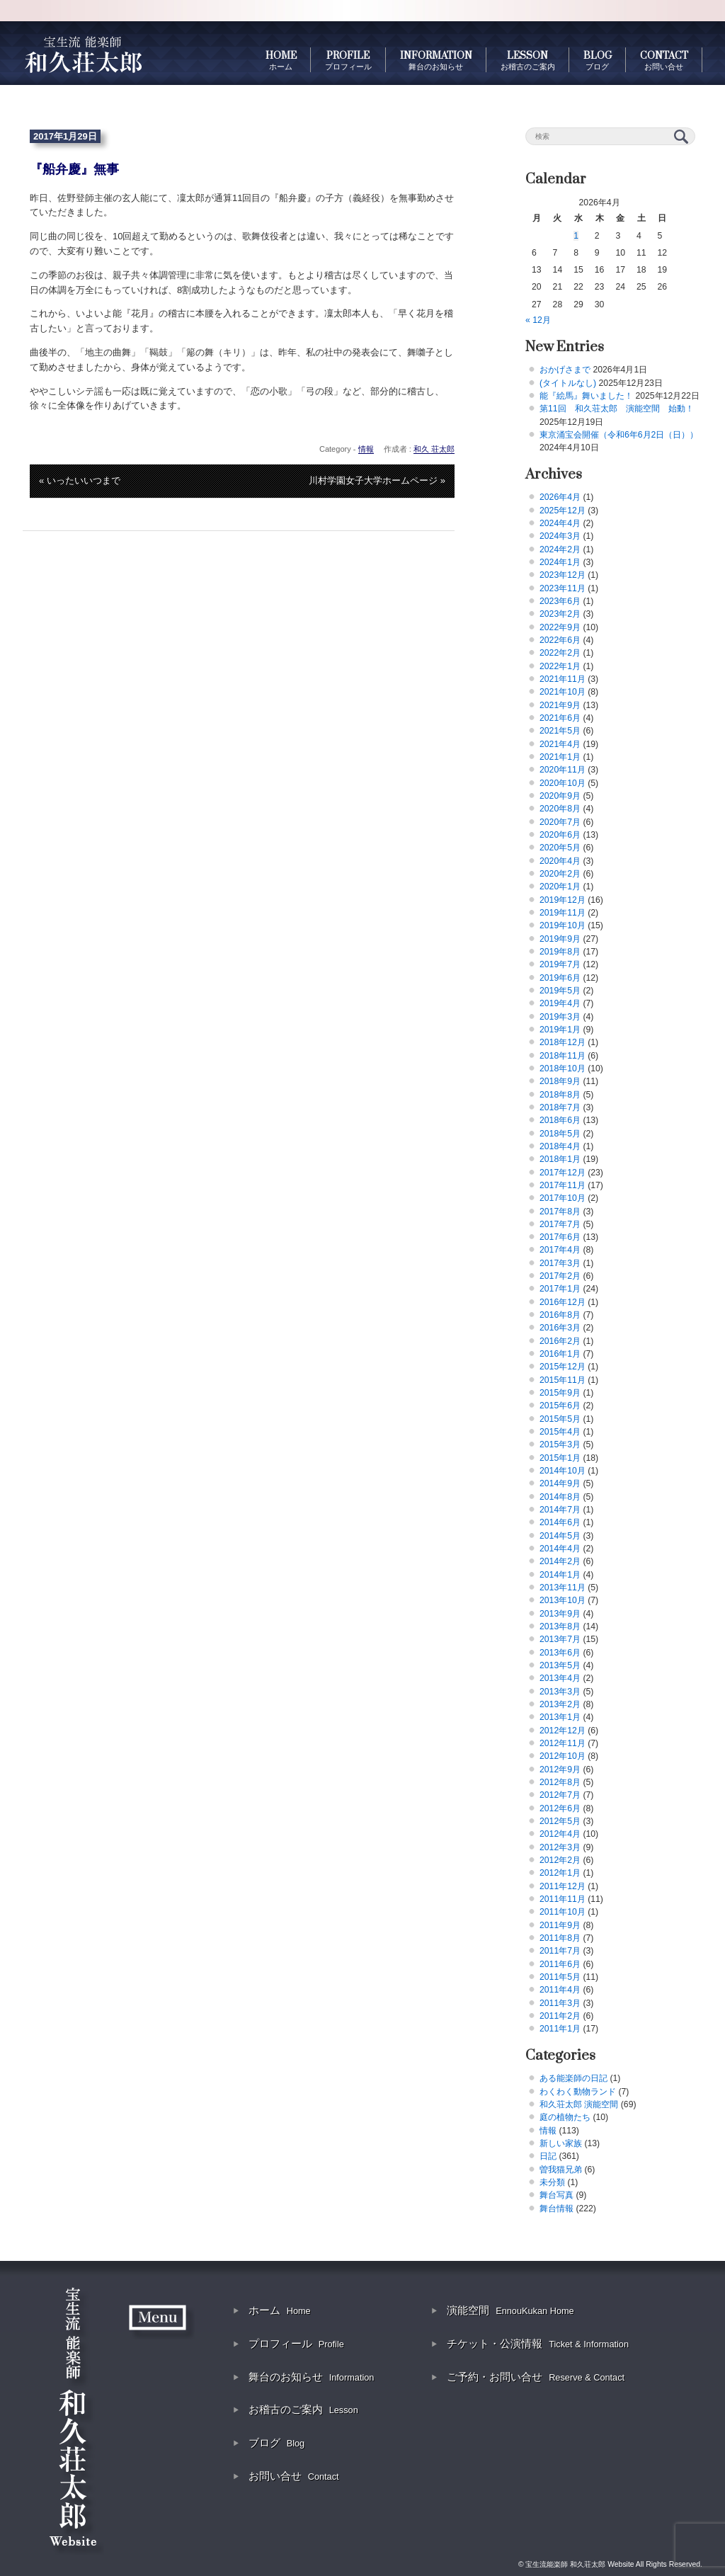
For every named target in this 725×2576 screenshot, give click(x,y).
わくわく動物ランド (578, 2092)
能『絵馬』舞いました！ (586, 396)
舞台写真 (556, 2195)
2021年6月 (560, 718)
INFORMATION (436, 60)
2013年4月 (560, 1678)
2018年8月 (560, 1095)
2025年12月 (563, 510)
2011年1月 (560, 2029)
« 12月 (538, 320)
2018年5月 (560, 1134)
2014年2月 (560, 1561)
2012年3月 (560, 1847)
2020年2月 (560, 874)
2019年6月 (560, 978)
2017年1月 (560, 1289)
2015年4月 (560, 1432)
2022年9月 (560, 627)
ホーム (280, 2310)
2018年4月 (560, 1146)
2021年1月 (560, 757)
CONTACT (664, 60)
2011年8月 (560, 1938)
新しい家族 (561, 2143)
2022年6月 (560, 640)
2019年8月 (560, 952)
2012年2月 (560, 1860)
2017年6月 (560, 1237)
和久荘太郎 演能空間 (579, 2104)
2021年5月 (560, 731)
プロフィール (296, 2343)
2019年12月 (563, 900)
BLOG (597, 60)
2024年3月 (560, 536)
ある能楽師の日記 (573, 2078)
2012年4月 (560, 1834)
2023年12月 (563, 575)
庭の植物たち (565, 2117)
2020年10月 (563, 783)
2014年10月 (563, 1471)
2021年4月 (560, 744)
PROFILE (348, 60)
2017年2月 (560, 1276)
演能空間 (510, 2310)
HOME (281, 60)
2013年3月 (560, 1692)
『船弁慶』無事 (74, 169)
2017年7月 (560, 1224)
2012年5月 (560, 1821)
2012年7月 (560, 1795)
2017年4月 (560, 1250)
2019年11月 (563, 913)
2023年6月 (560, 601)
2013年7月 (560, 1639)
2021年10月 (563, 692)
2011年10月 (563, 1912)
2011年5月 (560, 1977)
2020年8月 (560, 809)
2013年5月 (560, 1665)
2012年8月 (560, 1782)
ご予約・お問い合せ (535, 2377)
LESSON (528, 60)
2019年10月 (563, 925)
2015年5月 (560, 1419)
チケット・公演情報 (538, 2343)
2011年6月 (560, 1964)
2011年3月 (560, 2003)
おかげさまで (565, 370)
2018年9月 (560, 1081)
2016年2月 (560, 1341)
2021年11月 (563, 679)
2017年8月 (560, 1211)
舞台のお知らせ (312, 2377)
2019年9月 (560, 939)
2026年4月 (560, 497)
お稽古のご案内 (303, 2409)
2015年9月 (560, 1393)
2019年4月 (560, 1003)
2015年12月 (563, 1367)
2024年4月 (560, 523)
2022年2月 (560, 653)
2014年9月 (560, 1483)
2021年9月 (560, 705)
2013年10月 (563, 1600)
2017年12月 (563, 1173)
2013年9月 (560, 1614)
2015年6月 (560, 1405)
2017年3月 (560, 1263)
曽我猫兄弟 (561, 2170)
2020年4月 (560, 861)
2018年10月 (563, 1068)
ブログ (277, 2443)
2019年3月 (560, 1017)
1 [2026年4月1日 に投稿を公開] (575, 236)
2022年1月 (560, 666)
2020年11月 (563, 770)
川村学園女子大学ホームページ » (377, 480)
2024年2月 (560, 549)
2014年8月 (560, 1497)
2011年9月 (560, 1925)
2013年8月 (560, 1626)
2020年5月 (560, 848)
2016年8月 (560, 1315)
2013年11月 (563, 1587)
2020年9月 (560, 796)
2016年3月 (560, 1328)
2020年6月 (560, 835)
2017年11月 (563, 1185)
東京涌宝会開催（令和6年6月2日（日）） (619, 435)
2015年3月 (560, 1444)
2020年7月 (560, 822)
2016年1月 (560, 1354)
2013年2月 (560, 1704)
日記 (548, 2156)
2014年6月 (560, 1522)
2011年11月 (563, 1899)
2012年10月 (563, 1756)
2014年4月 (560, 1549)
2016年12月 (563, 1302)
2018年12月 (563, 1042)
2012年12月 (563, 1731)
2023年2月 (560, 614)
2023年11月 (563, 588)
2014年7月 (560, 1510)
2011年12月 (563, 1886)
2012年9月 (560, 1769)
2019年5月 (560, 991)
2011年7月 (560, 1951)
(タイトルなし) (568, 383)
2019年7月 (560, 964)
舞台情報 (556, 2208)
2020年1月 (560, 886)
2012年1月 (560, 1873)
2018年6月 (560, 1120)
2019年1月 (560, 1030)
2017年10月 (563, 1198)
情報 (366, 449)
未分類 (552, 2182)
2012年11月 (563, 1743)
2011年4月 (560, 1990)
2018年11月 (563, 1056)
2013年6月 (560, 1653)
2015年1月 (560, 1458)
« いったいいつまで (79, 480)
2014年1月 (560, 1575)
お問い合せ (294, 2476)
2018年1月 (560, 1159)
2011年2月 (560, 2016)
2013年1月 (560, 1717)
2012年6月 (560, 1808)
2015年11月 (563, 1380)
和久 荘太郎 (434, 449)
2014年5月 (560, 1536)
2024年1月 (560, 562)
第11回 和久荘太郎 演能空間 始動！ (617, 409)
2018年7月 (560, 1107)
